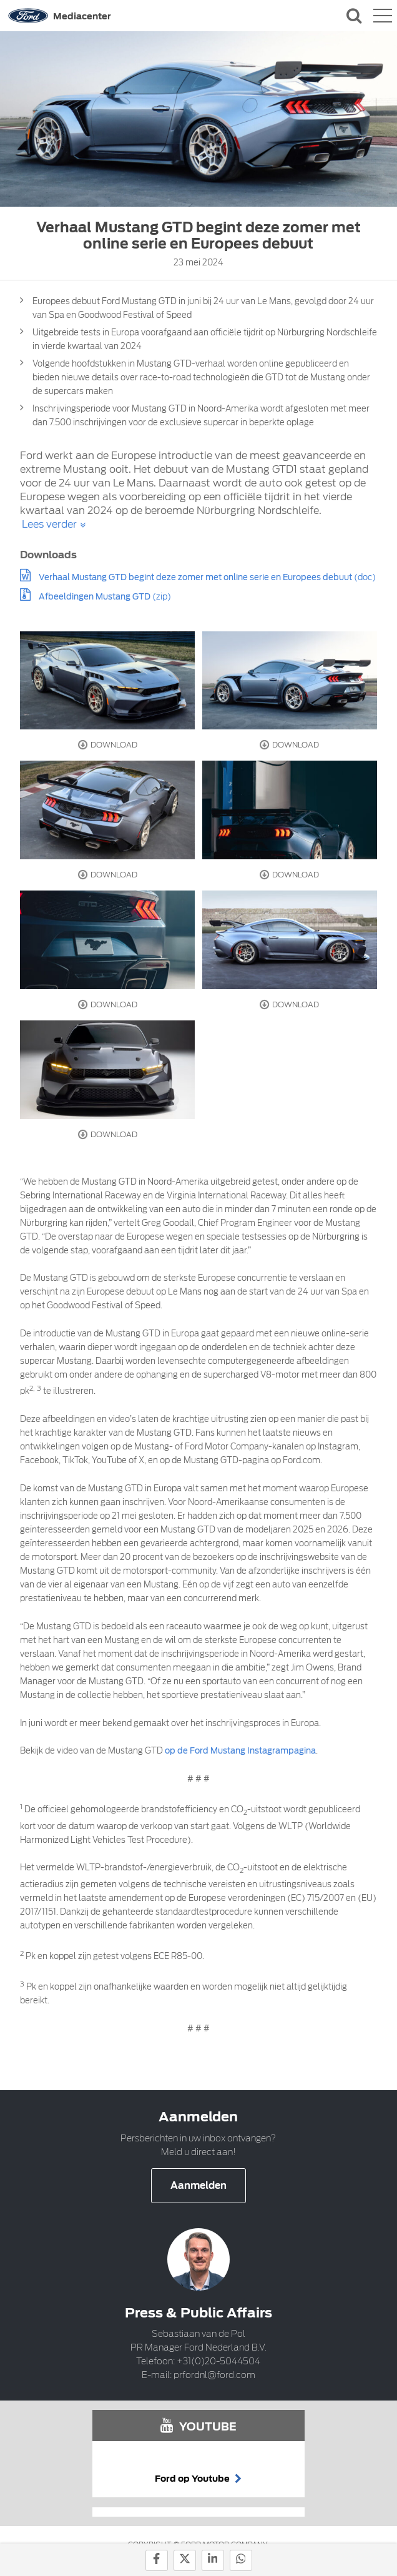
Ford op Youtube (198, 2479)
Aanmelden (198, 2185)
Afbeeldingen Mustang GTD (94, 596)
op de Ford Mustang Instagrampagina (240, 1750)
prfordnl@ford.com (214, 2375)
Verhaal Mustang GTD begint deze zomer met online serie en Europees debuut (195, 577)
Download (107, 745)
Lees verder (49, 524)
